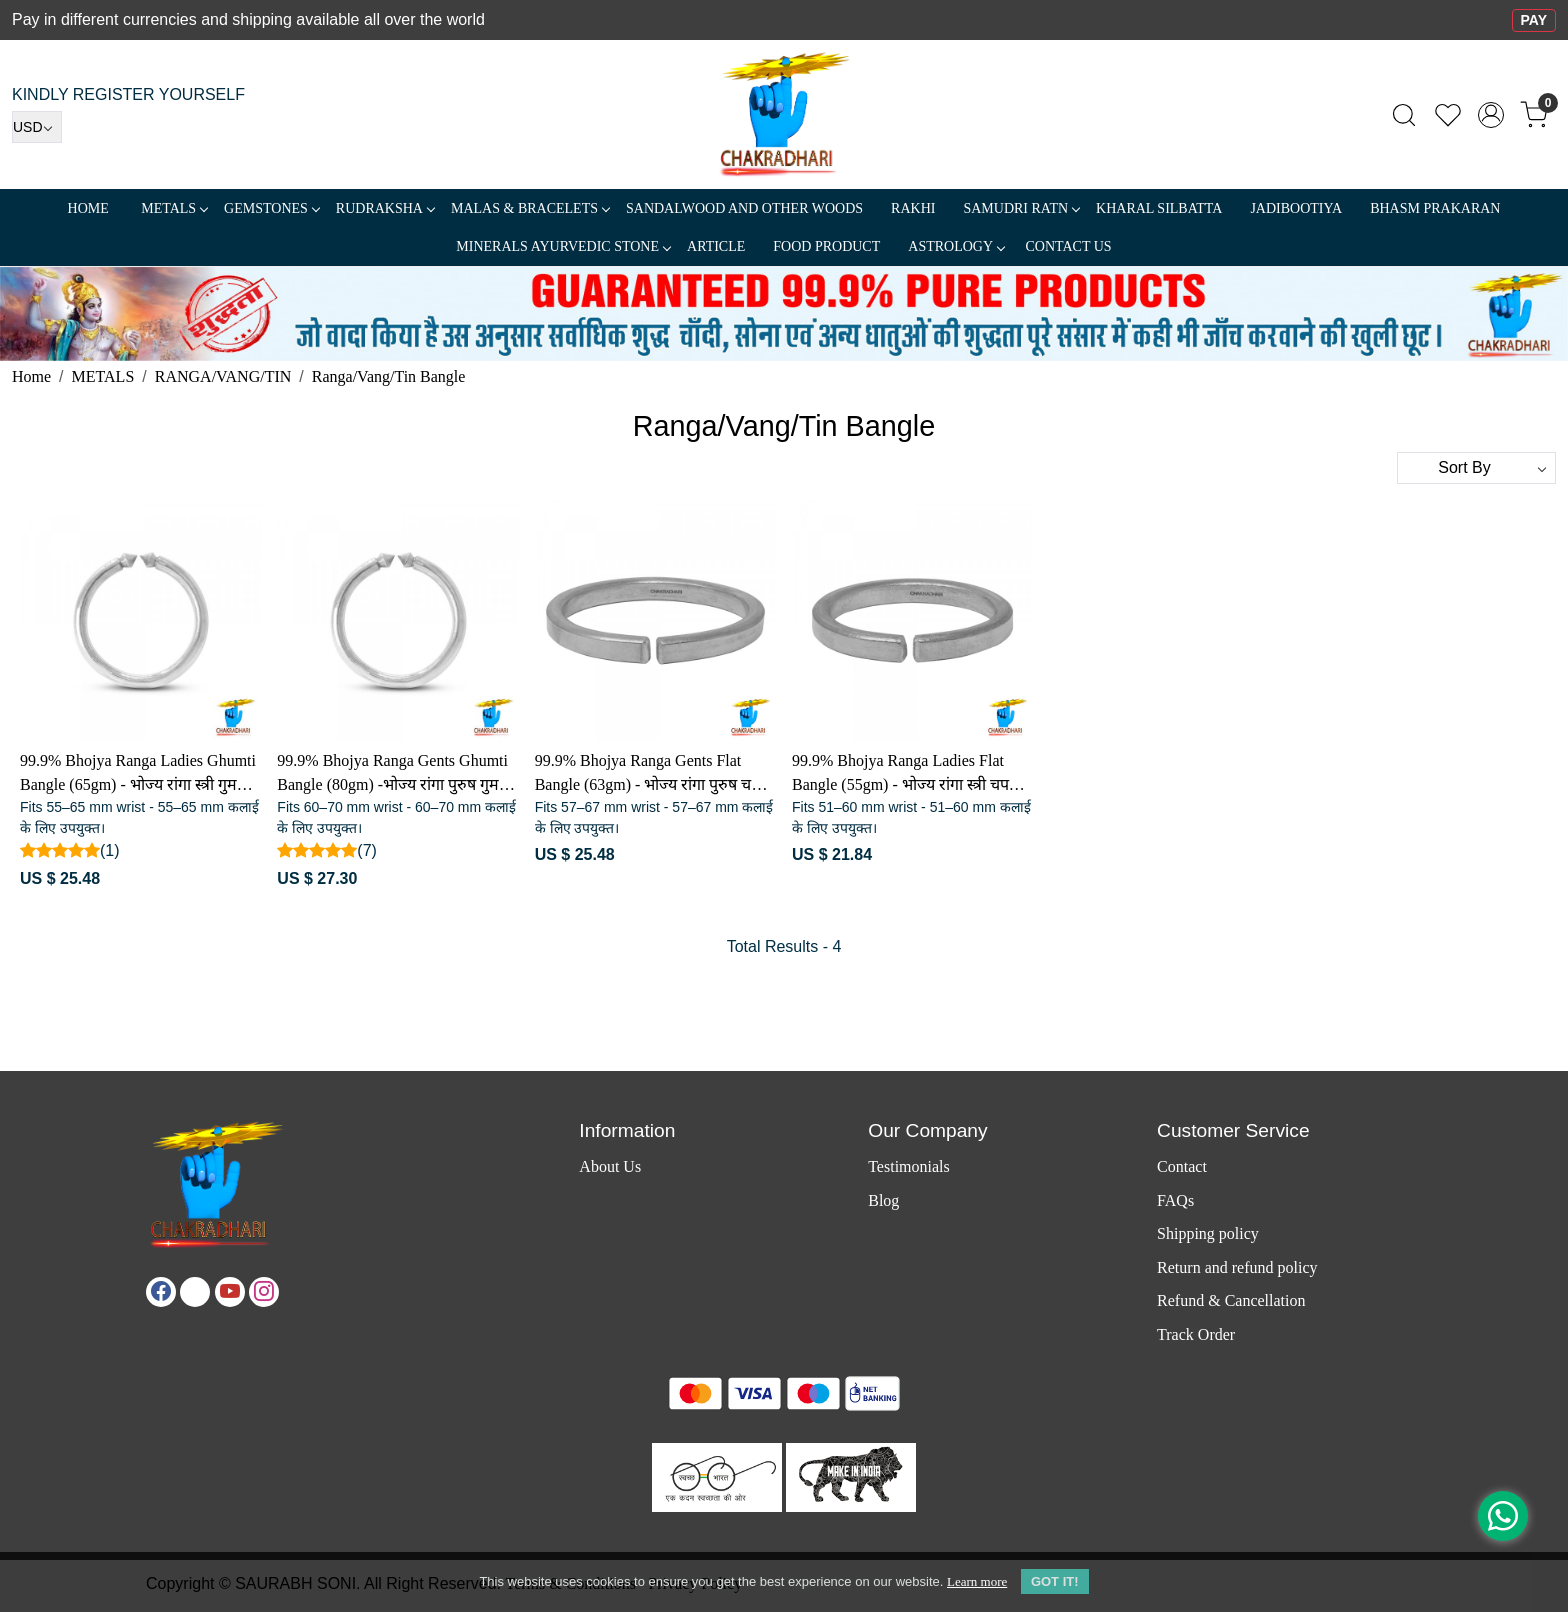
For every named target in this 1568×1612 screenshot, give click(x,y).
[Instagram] (264, 1292)
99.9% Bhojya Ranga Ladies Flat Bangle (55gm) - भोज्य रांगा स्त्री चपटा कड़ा (906, 774)
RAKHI (913, 208)
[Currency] (37, 127)
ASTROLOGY (956, 246)
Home (88, 208)
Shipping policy (1208, 1233)
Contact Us (1069, 246)
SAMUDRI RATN (1021, 208)
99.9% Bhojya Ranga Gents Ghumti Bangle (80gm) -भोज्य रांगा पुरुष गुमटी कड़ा (394, 774)
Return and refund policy (1237, 1267)
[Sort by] (1476, 468)
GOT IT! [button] (1055, 1581)
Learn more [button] (977, 1581)
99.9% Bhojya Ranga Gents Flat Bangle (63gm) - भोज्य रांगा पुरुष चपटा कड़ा (654, 774)
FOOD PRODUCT (826, 246)
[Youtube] (230, 1292)
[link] (1404, 115)
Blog (883, 1200)
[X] (195, 1292)
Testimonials (909, 1166)
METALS (174, 208)
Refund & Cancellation (1231, 1300)
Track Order (1196, 1334)
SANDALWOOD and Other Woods (744, 208)
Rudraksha (385, 208)
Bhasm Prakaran (1435, 208)
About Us (610, 1166)
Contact (1182, 1166)
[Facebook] (161, 1292)
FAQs (1175, 1200)
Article (716, 246)
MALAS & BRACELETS (530, 208)
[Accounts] (1491, 115)
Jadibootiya (1296, 208)
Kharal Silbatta (1159, 208)
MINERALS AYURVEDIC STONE (563, 246)
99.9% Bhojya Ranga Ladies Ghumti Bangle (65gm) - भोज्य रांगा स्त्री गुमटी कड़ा (138, 774)
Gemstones (271, 208)
